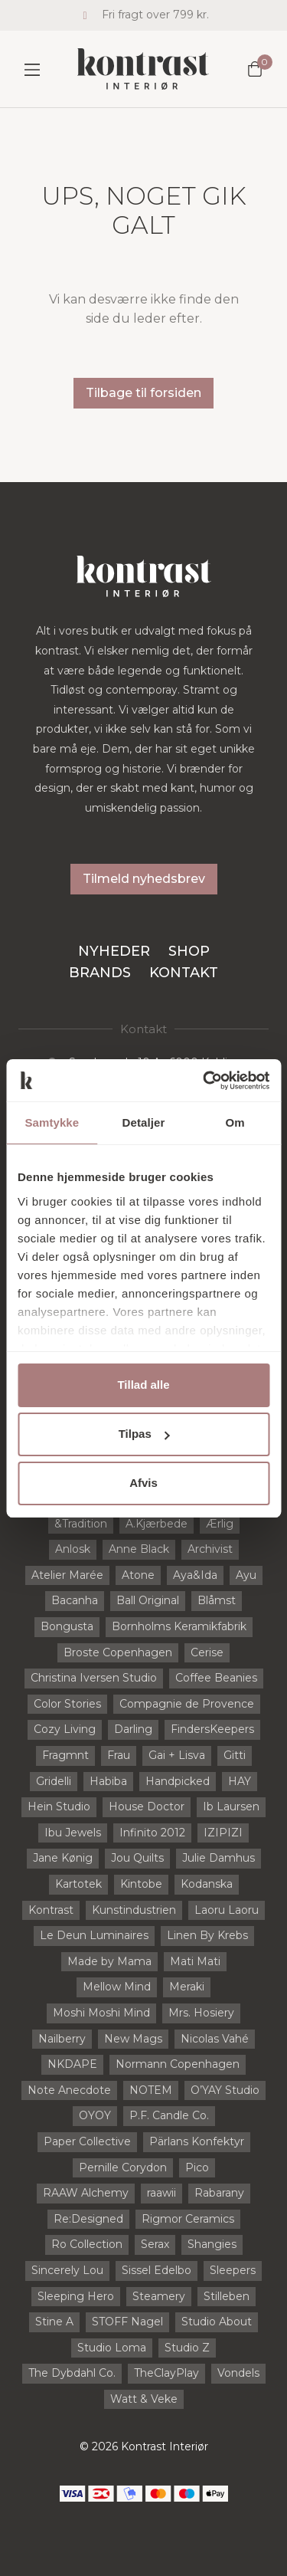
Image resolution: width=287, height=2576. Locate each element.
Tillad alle (143, 1384)
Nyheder (114, 951)
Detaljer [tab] (143, 1122)
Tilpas (144, 1433)
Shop (189, 951)
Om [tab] (235, 1122)
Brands (100, 972)
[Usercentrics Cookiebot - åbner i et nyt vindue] (204, 1081)
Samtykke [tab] (51, 1122)
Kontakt (183, 972)
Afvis (143, 1482)
